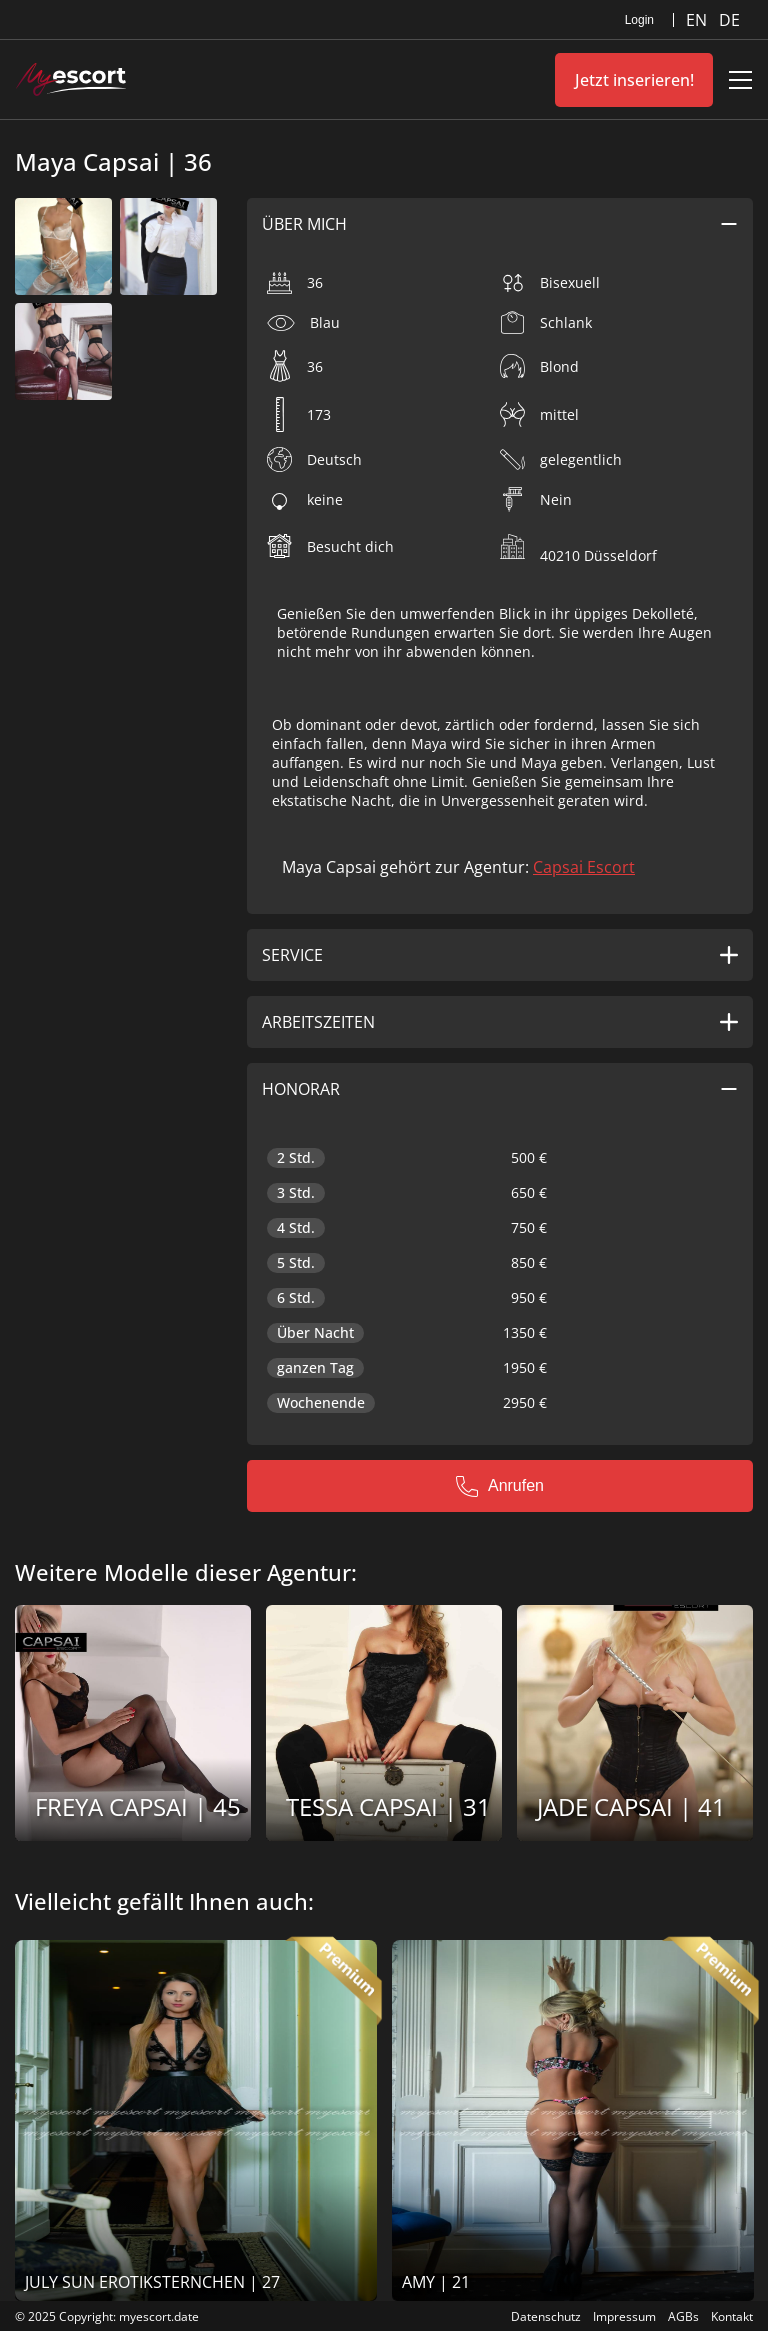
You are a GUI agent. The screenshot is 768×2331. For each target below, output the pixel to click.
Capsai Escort (584, 867)
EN (698, 20)
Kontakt (732, 2316)
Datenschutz (546, 2316)
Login (639, 20)
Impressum (624, 2316)
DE (729, 20)
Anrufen (500, 1486)
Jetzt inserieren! (634, 80)
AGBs (683, 2316)
